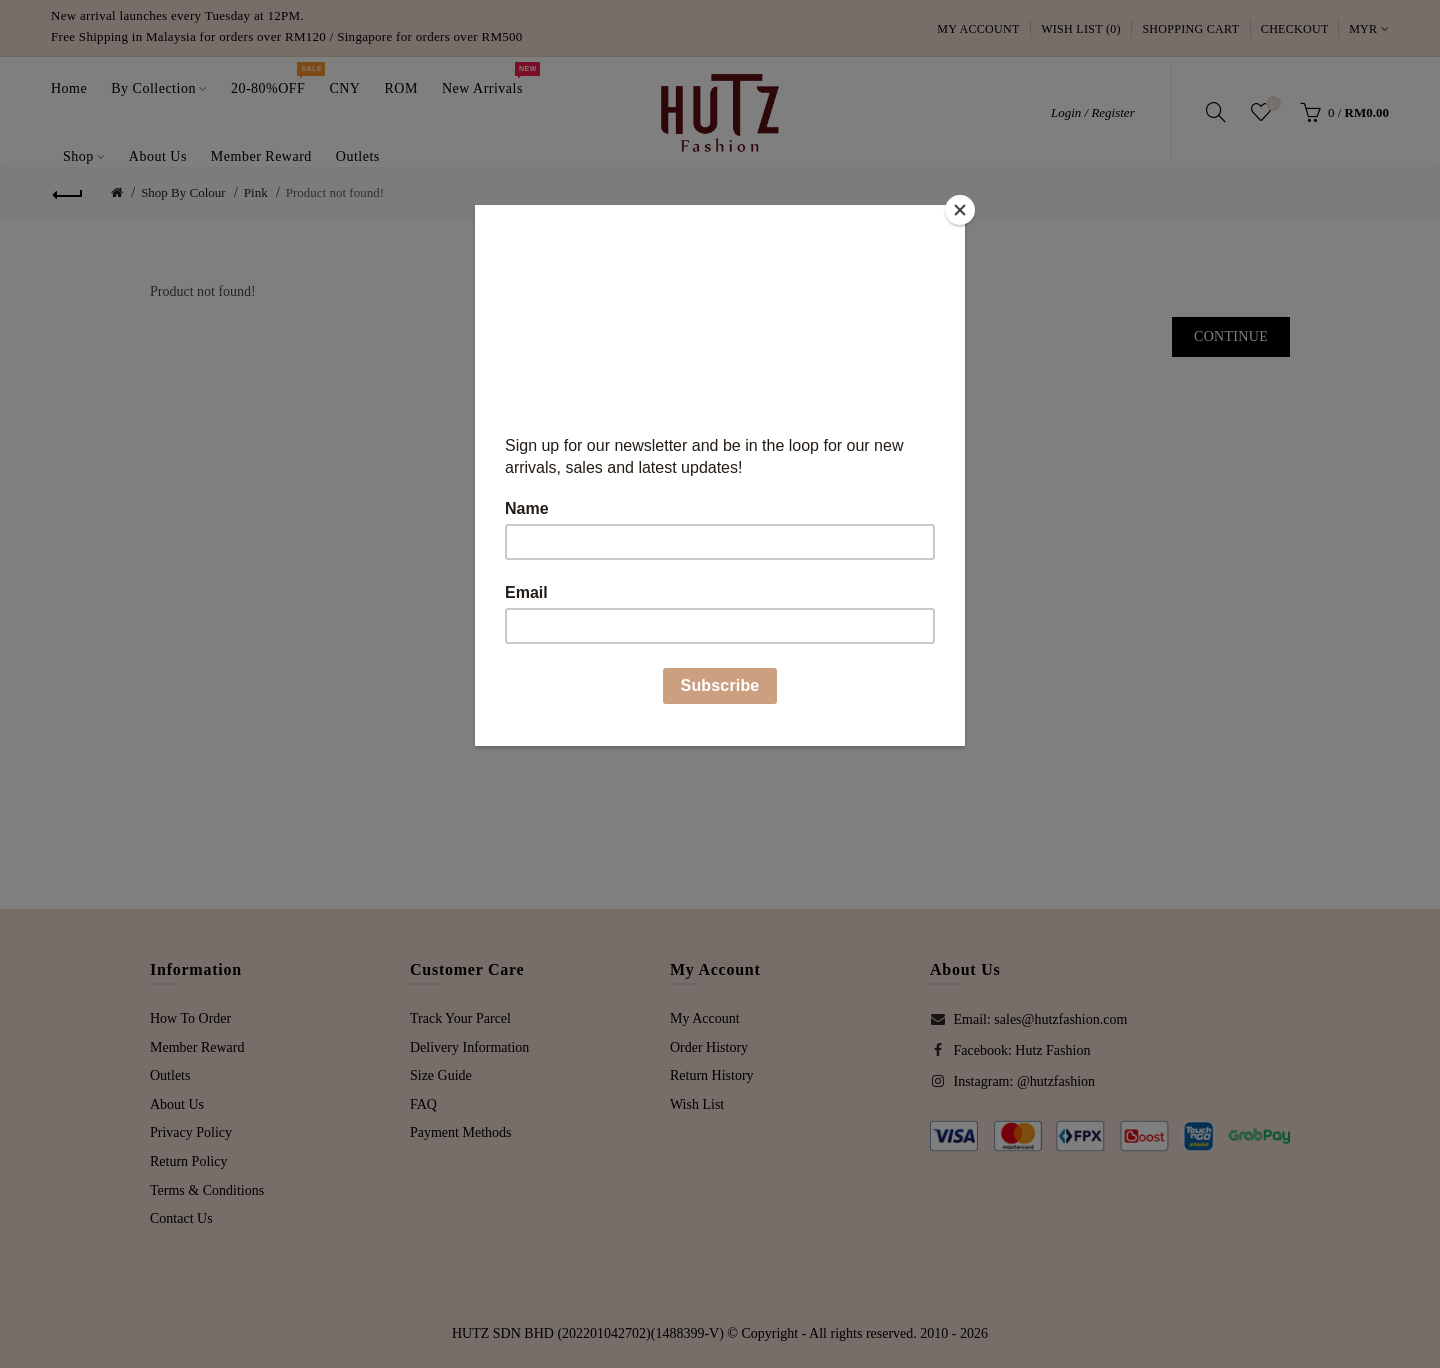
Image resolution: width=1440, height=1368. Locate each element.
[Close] (960, 210)
